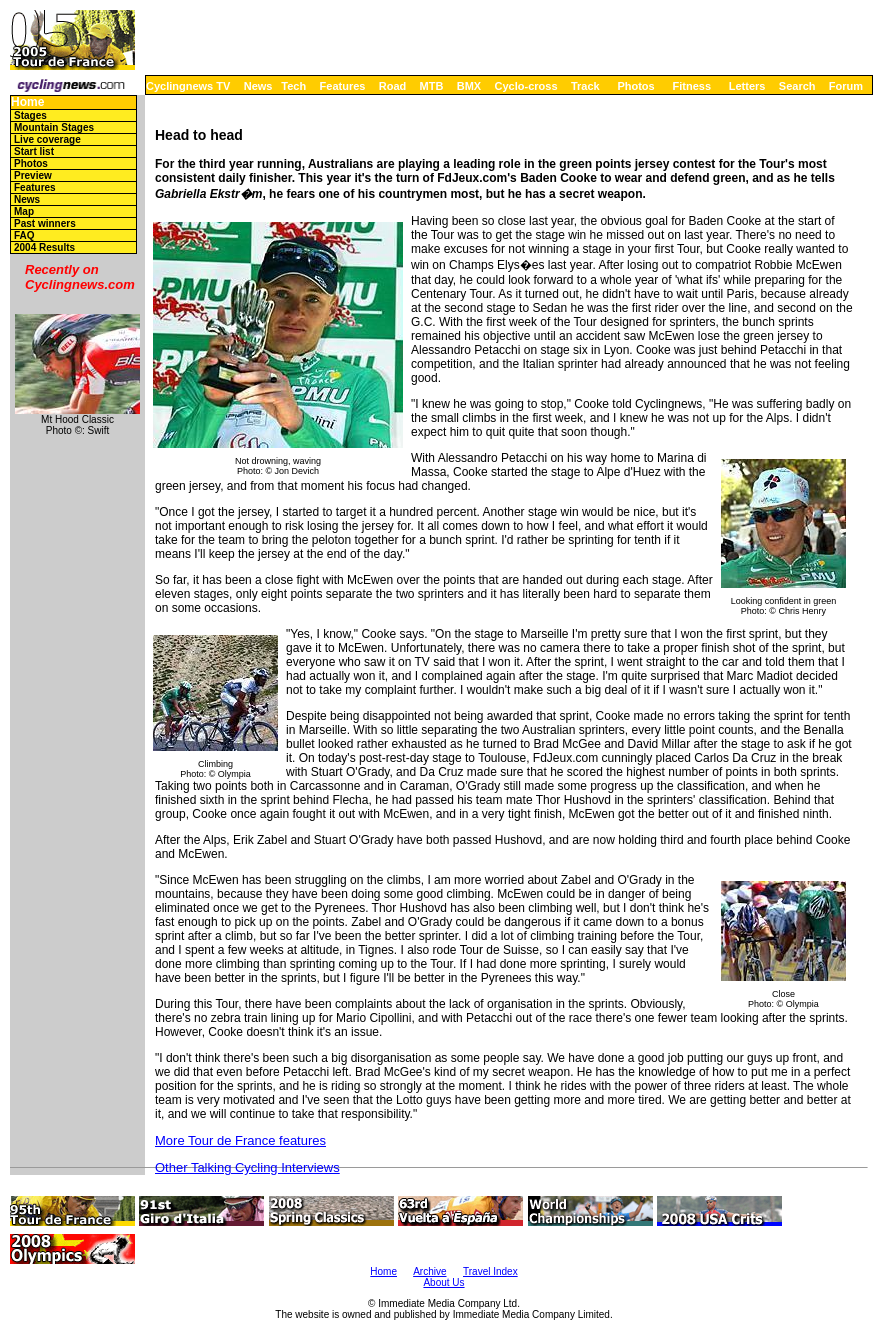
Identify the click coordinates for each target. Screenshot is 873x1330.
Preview (33, 175)
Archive (429, 1271)
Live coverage (47, 139)
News (258, 86)
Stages (30, 115)
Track (585, 86)
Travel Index (490, 1271)
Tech (293, 86)
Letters (747, 86)
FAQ (24, 235)
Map (24, 211)
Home (27, 102)
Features (343, 86)
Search (797, 86)
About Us (443, 1282)
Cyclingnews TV (188, 86)
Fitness (691, 86)
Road (393, 86)
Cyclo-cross (526, 86)
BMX (469, 86)
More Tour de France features (240, 1140)
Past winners (45, 223)
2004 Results (44, 247)
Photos (635, 86)
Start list (34, 151)
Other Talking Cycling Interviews (247, 1167)
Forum (846, 86)
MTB (432, 86)
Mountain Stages (54, 127)
